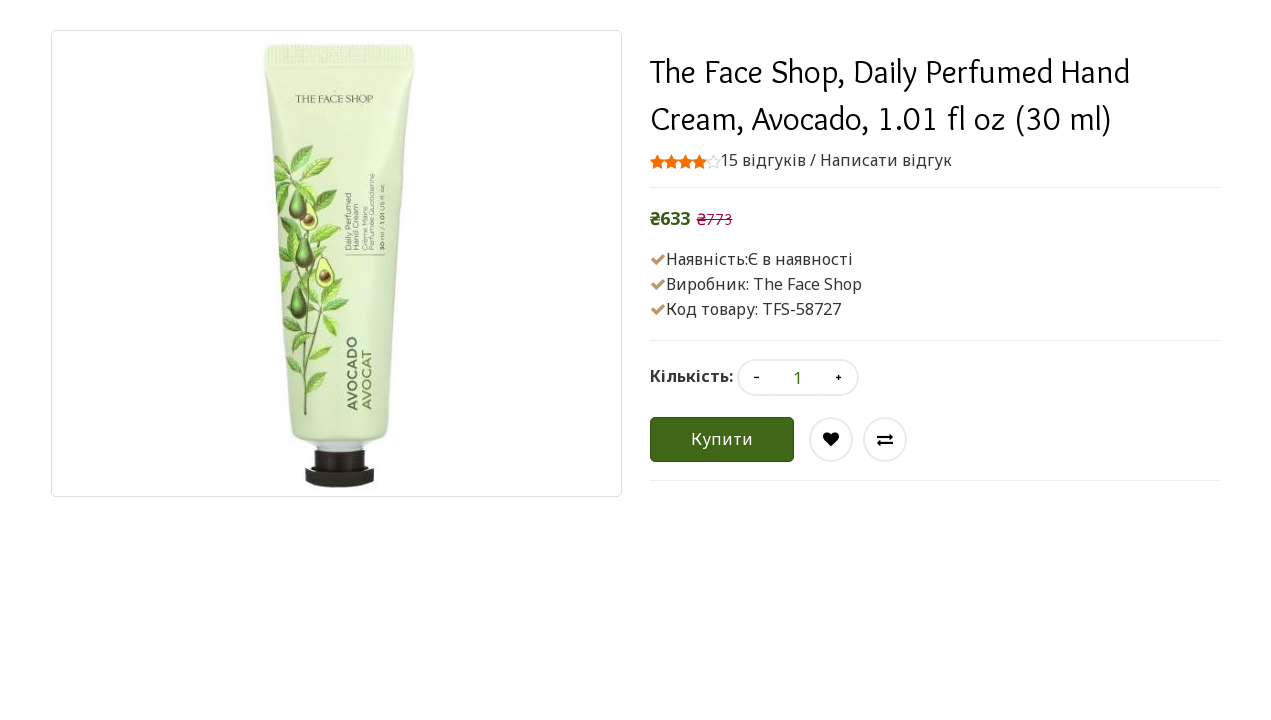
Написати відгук (886, 160)
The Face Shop (807, 284)
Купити (722, 439)
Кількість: (691, 376)
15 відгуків (763, 160)
